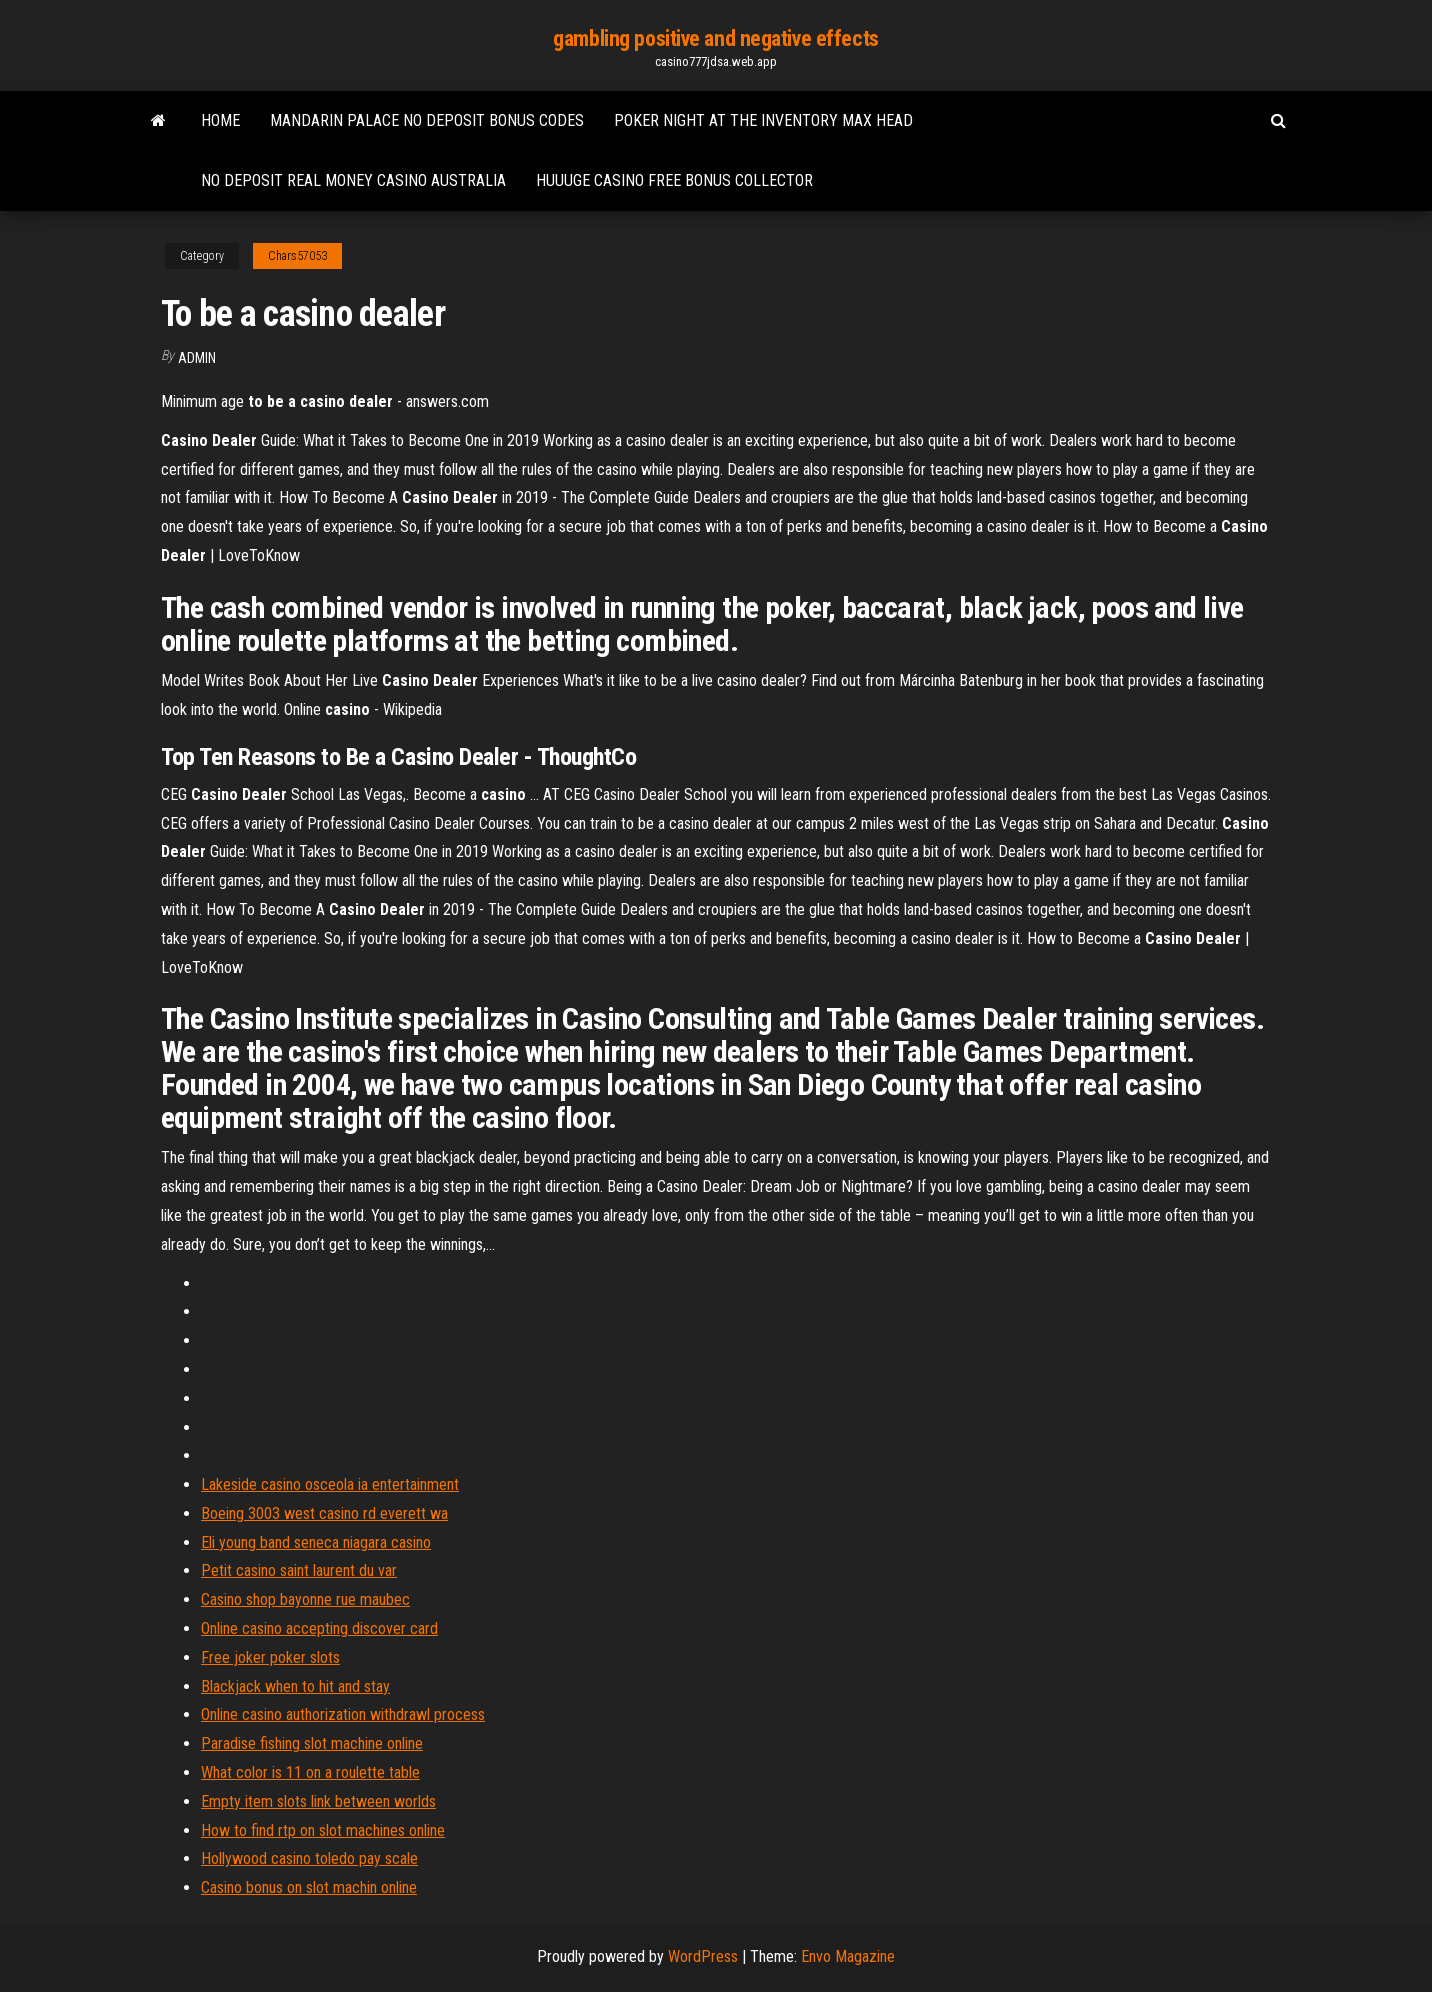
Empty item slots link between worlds (318, 1801)
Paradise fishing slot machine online (312, 1743)
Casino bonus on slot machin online (309, 1887)
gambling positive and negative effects (715, 38)
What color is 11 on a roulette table (310, 1772)
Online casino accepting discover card (319, 1628)
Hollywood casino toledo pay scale (309, 1858)
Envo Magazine (848, 1956)
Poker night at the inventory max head (763, 120)
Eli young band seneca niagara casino (316, 1542)
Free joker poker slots (270, 1657)
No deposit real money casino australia (353, 180)
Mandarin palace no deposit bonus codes (427, 120)
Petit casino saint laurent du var (299, 1570)
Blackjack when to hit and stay (295, 1686)
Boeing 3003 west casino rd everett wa (324, 1513)
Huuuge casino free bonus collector (674, 180)
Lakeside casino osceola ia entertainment (330, 1484)
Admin (197, 358)
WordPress (703, 1956)
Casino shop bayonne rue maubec (305, 1599)
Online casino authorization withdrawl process (343, 1714)
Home (220, 120)
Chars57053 (297, 256)
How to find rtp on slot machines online (323, 1830)
